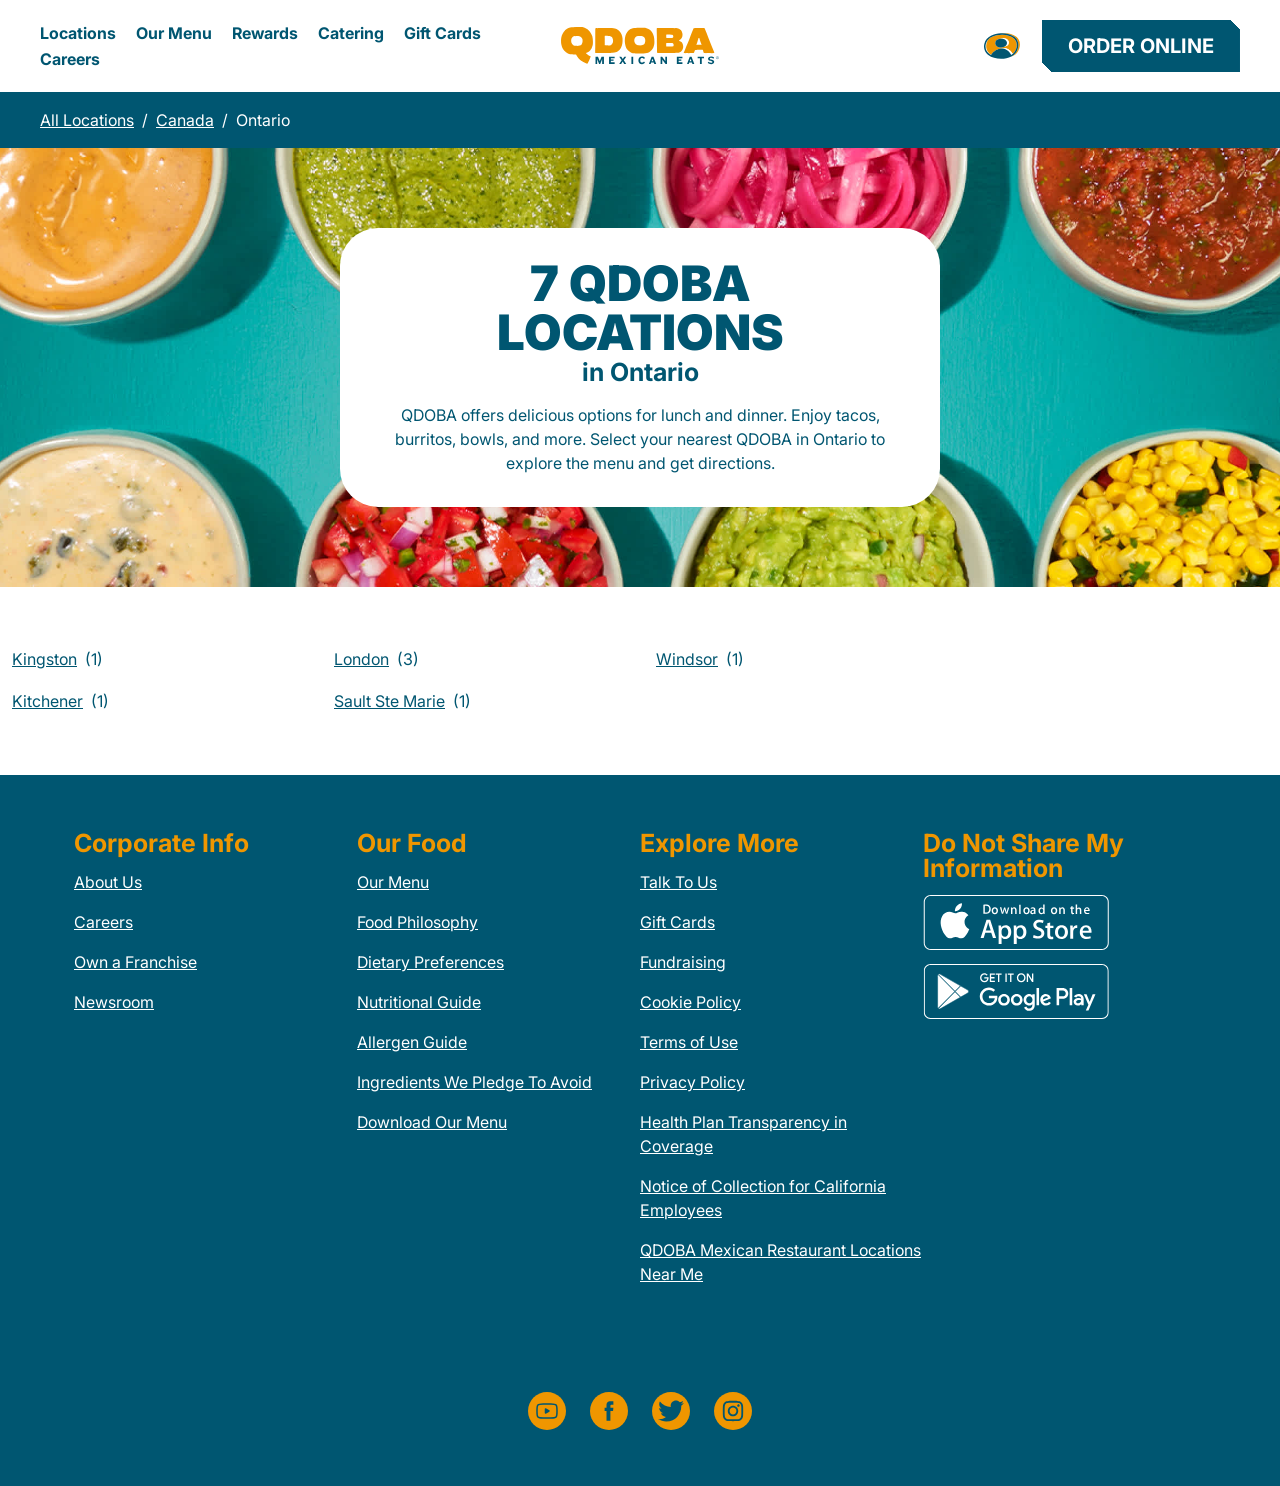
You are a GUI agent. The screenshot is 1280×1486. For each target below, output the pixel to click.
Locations (78, 33)
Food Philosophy (417, 922)
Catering (351, 33)
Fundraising (683, 962)
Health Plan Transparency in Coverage (743, 1134)
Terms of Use (689, 1042)
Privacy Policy (692, 1082)
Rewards (265, 33)
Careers (70, 59)
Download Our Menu (432, 1122)
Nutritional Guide (419, 1002)
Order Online (1141, 46)
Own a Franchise (135, 962)
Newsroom (114, 1002)
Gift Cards (442, 33)
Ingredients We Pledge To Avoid (474, 1082)
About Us (108, 882)
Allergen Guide (412, 1042)
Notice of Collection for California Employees (763, 1198)
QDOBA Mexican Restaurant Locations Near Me (780, 1262)
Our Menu (174, 33)
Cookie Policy (690, 1002)
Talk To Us (678, 882)
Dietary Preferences (430, 962)
